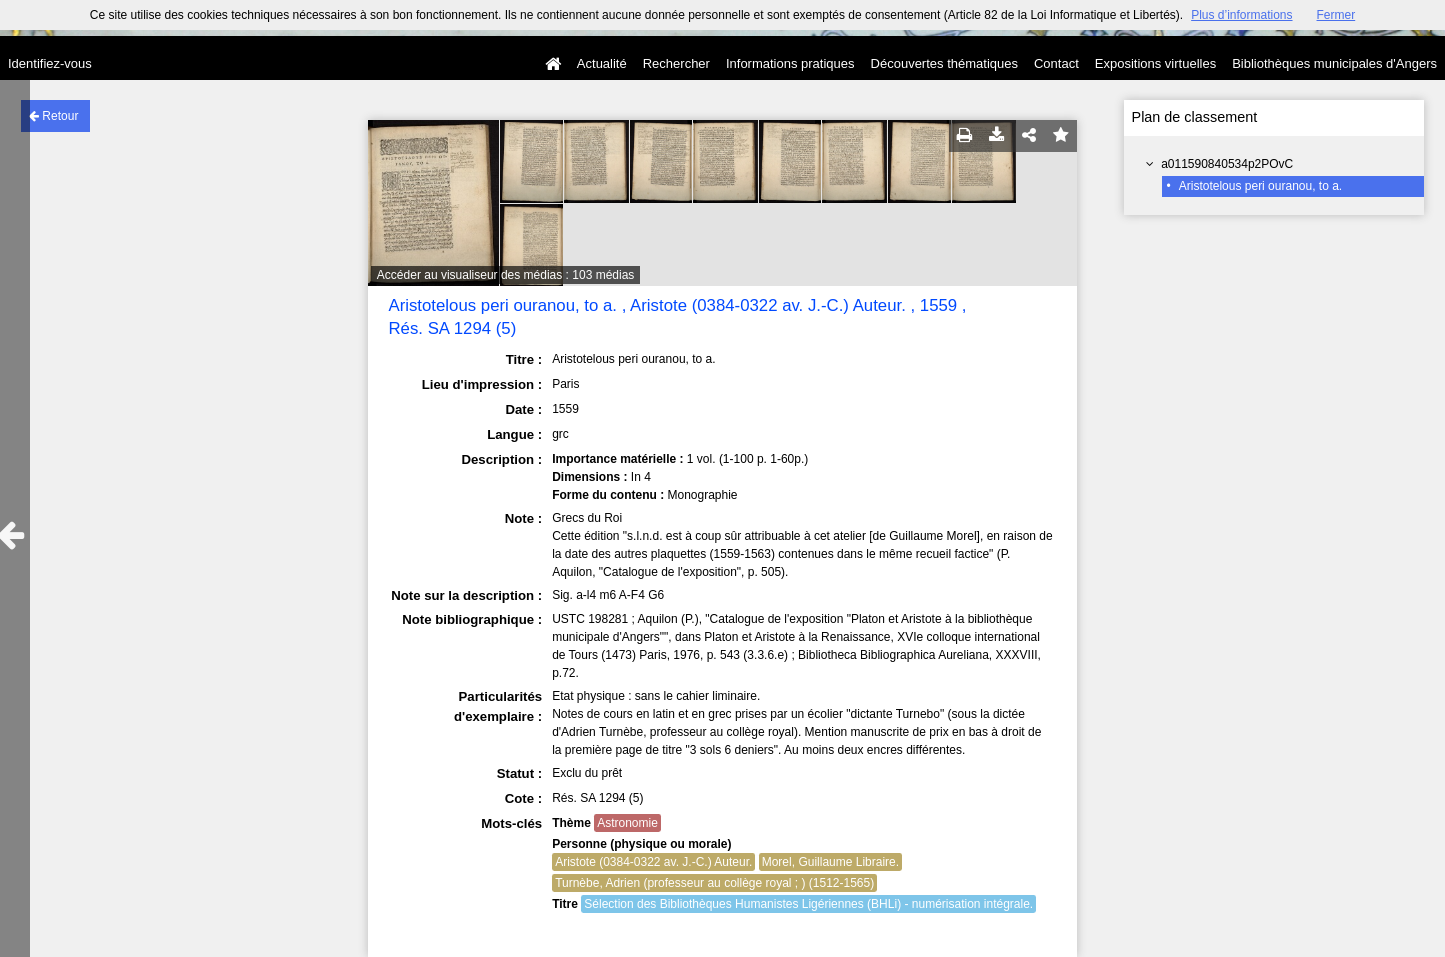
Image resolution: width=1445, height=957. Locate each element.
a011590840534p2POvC (1227, 164)
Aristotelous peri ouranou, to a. (1260, 186)
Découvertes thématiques (944, 63)
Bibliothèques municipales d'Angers (1334, 63)
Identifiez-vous (50, 63)
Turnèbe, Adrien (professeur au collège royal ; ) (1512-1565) (714, 883)
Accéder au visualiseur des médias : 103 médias (505, 275)
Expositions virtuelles (1155, 63)
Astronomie (627, 823)
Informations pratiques (790, 63)
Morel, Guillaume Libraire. (830, 862)
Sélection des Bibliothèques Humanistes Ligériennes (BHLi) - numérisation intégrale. (808, 904)
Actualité (602, 63)
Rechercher (676, 63)
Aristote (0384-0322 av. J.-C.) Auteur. (653, 862)
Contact (1056, 63)
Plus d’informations (1241, 15)
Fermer (1336, 15)
